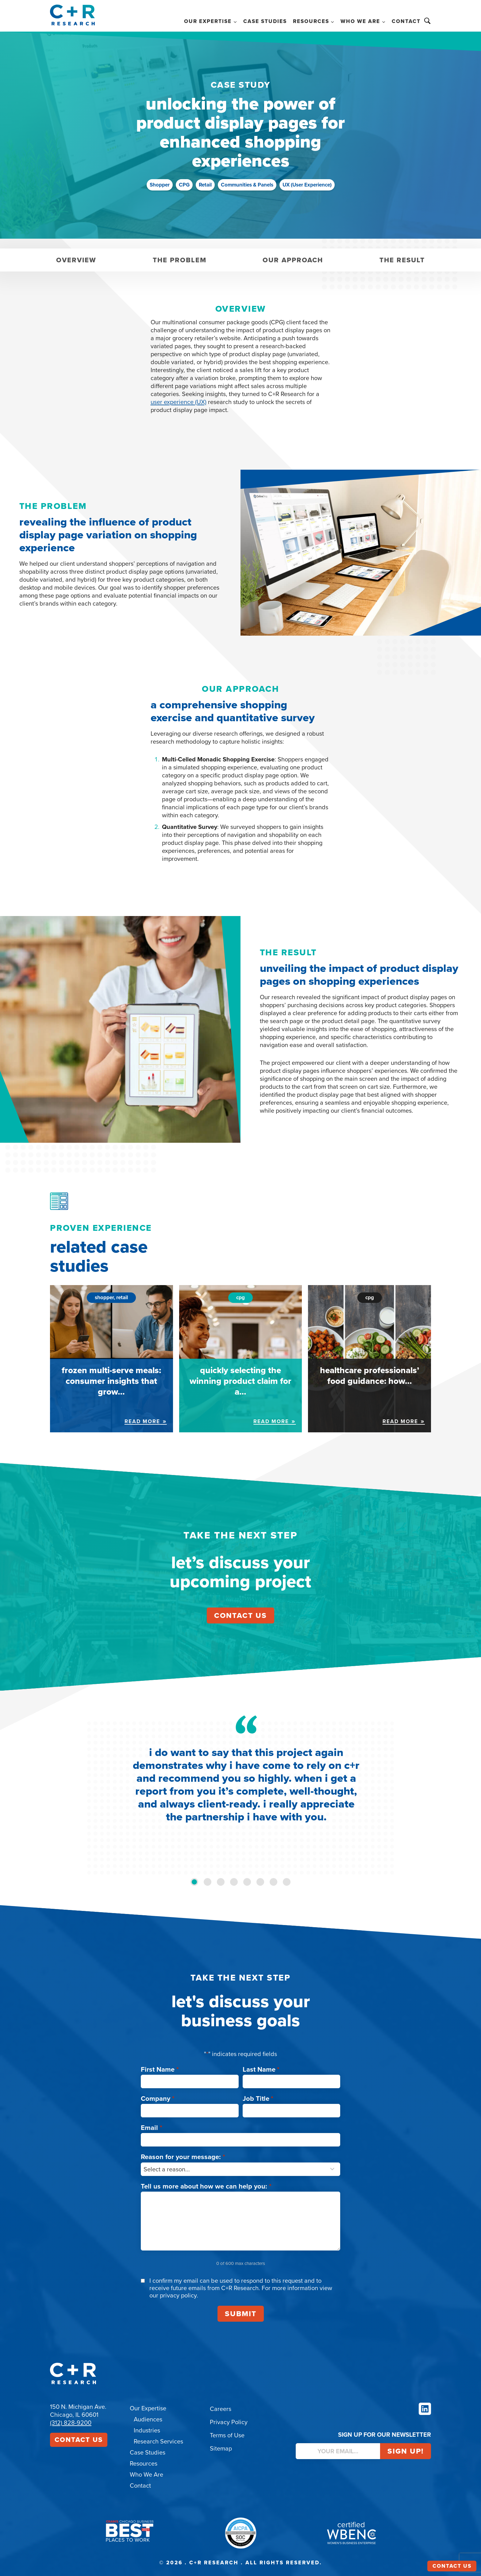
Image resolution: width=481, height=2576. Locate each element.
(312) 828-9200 (70, 2422)
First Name (160, 2069)
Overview (76, 260)
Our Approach (293, 260)
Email (151, 2127)
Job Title (258, 2098)
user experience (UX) (178, 401)
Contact (406, 21)
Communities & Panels (247, 185)
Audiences (148, 2419)
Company (158, 2098)
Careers (220, 2408)
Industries (147, 2430)
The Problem (179, 260)
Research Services (158, 2441)
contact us (240, 1615)
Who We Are (146, 2474)
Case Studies (265, 21)
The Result (402, 260)
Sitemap (221, 2448)
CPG (184, 185)
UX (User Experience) (307, 185)
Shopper (160, 185)
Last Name (261, 2069)
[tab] (194, 1882)
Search (427, 21)
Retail (205, 185)
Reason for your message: (183, 2156)
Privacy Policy (229, 2422)
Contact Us (79, 2440)
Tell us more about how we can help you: (206, 2186)
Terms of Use (227, 2435)
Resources (143, 2463)
